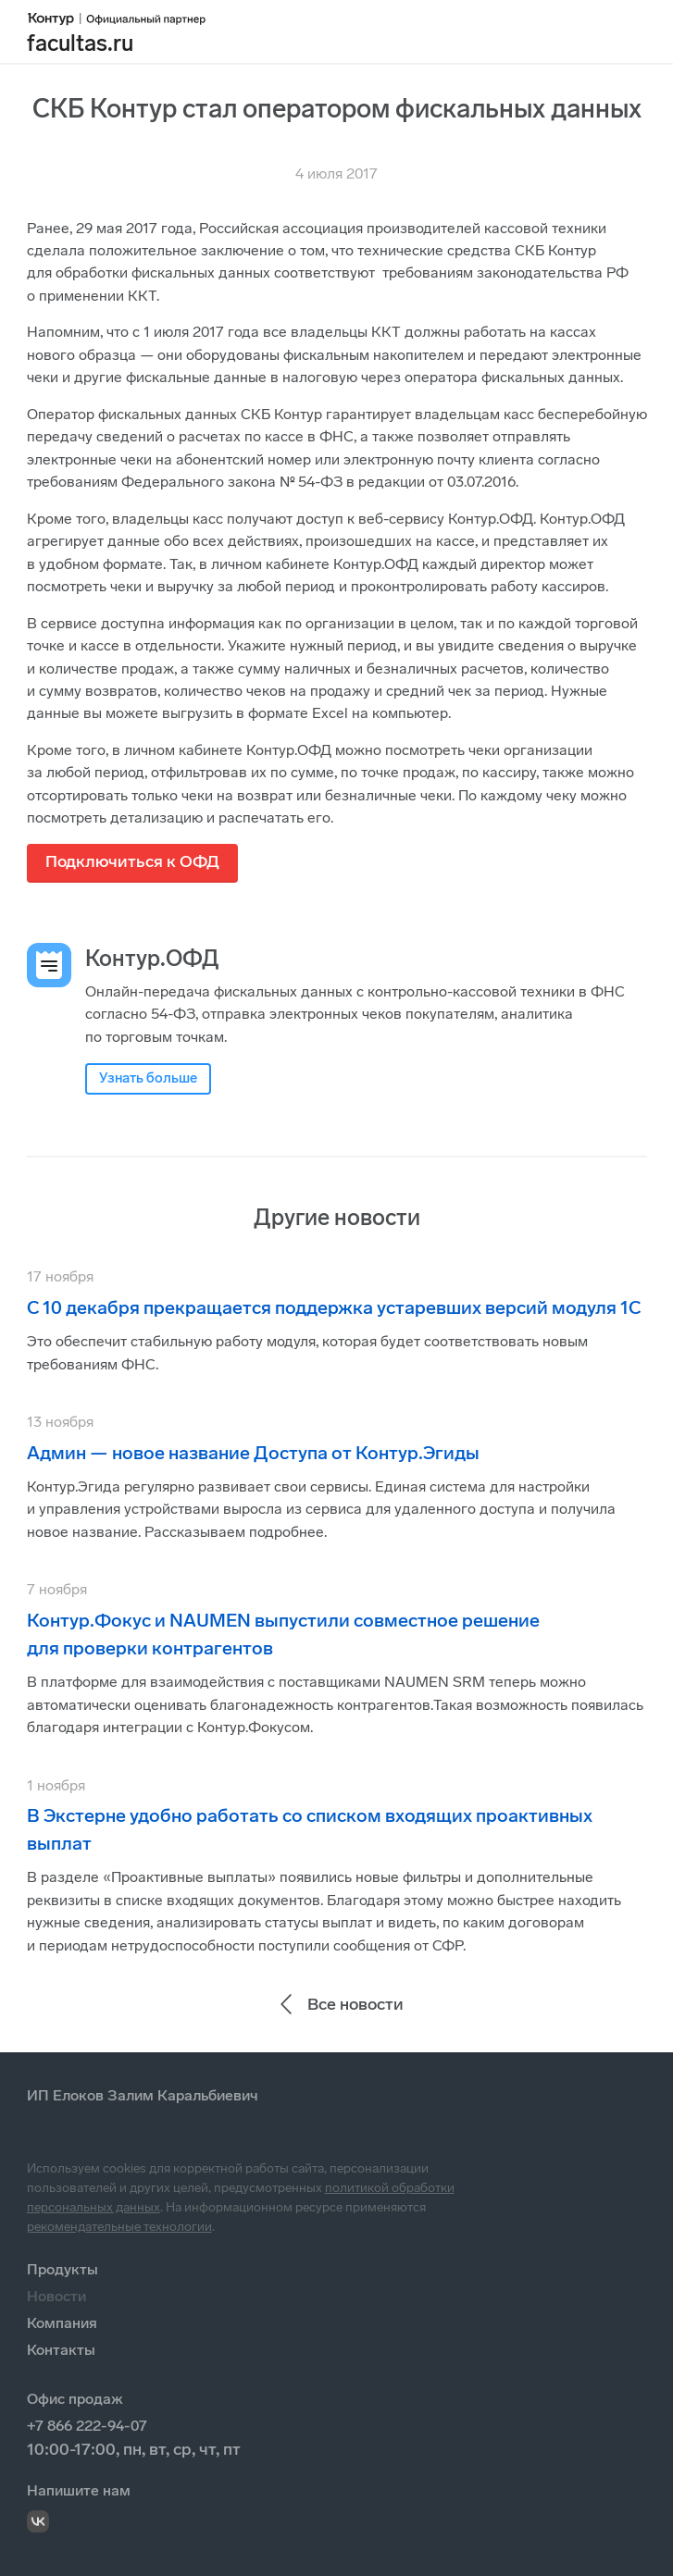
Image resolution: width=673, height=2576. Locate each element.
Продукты (62, 2269)
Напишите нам (79, 2490)
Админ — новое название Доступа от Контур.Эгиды (253, 1453)
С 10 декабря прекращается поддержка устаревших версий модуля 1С (334, 1307)
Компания (62, 2323)
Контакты (61, 2350)
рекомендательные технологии (119, 2227)
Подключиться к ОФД (132, 861)
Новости (56, 2296)
